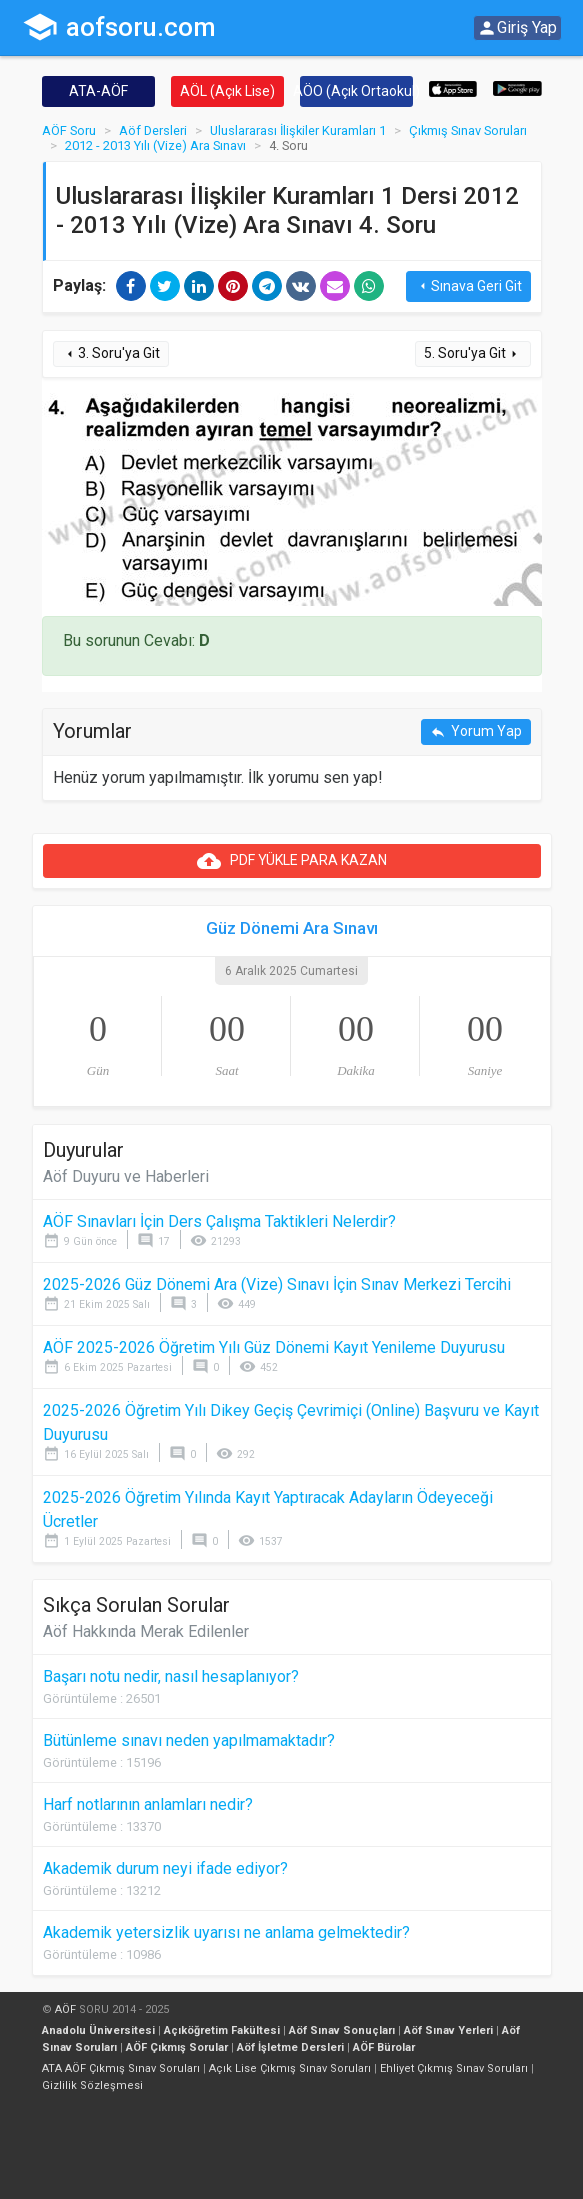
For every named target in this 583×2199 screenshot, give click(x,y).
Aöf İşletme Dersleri (290, 2047)
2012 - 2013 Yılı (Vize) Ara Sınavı (155, 145)
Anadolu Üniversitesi (98, 2030)
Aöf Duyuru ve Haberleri (126, 1176)
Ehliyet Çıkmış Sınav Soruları (454, 2068)
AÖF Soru (69, 130)
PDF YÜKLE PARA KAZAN (292, 861)
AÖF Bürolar (384, 2047)
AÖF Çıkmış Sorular (177, 2047)
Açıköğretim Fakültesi (222, 2030)
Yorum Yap (476, 731)
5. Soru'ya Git (473, 353)
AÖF (65, 2009)
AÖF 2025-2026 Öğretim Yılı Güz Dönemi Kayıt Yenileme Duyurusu (274, 1347)
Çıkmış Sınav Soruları (468, 130)
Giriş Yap (517, 28)
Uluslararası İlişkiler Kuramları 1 (298, 130)
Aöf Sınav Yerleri (448, 2030)
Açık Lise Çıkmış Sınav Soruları (290, 2068)
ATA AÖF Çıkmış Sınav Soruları (121, 2068)
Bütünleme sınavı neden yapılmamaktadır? (189, 1740)
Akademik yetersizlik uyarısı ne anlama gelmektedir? (226, 1932)
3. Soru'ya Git (111, 353)
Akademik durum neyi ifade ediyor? (165, 1868)
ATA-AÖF (98, 91)
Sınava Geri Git (468, 286)
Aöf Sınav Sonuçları (342, 2030)
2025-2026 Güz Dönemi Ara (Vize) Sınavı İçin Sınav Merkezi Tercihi (277, 1284)
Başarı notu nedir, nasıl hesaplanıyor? (171, 1676)
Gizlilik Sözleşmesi (92, 2085)
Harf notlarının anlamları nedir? (148, 1804)
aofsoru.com (119, 27)
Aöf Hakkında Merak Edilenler (146, 1631)
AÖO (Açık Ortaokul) (356, 91)
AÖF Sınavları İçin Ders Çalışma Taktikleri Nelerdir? (219, 1221)
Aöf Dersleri (153, 130)
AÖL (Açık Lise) (227, 91)
